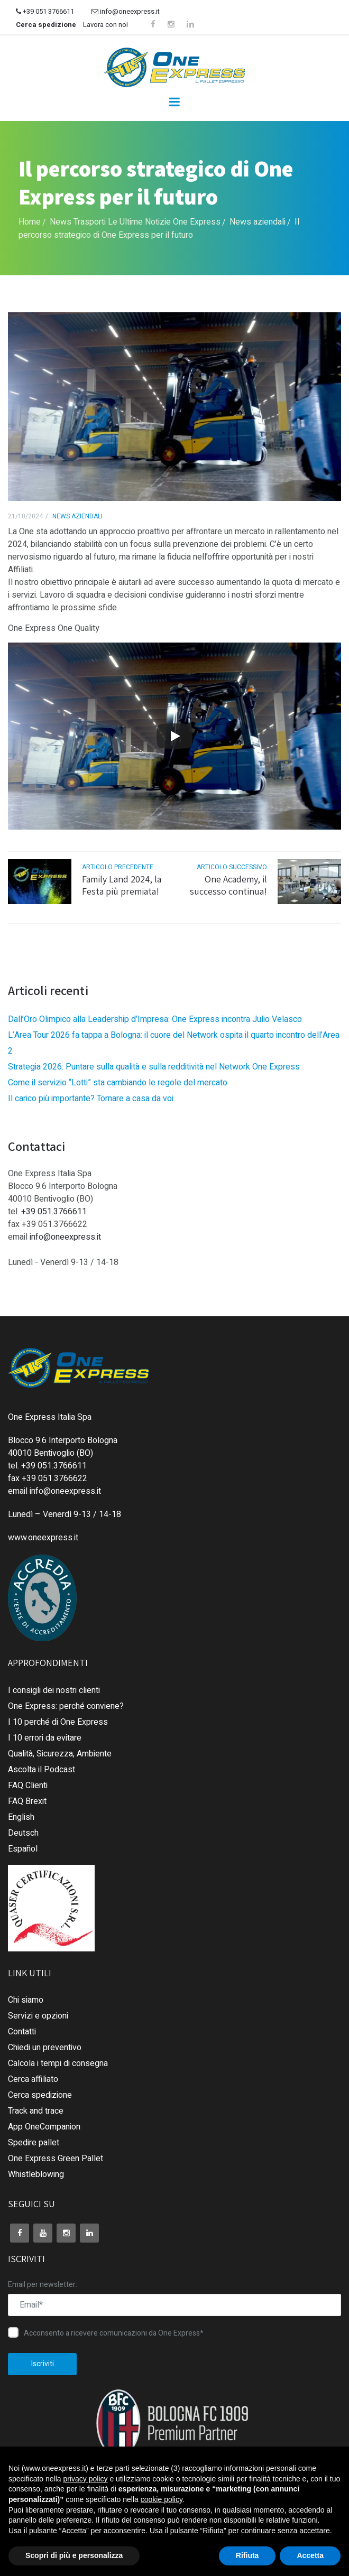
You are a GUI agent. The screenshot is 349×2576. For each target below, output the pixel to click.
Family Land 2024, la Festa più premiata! (121, 885)
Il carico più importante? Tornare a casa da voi (90, 1098)
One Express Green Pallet (55, 2158)
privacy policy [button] (85, 2479)
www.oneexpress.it (43, 1537)
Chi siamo (25, 2000)
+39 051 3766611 (45, 11)
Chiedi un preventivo (44, 2047)
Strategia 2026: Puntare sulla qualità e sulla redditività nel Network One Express (154, 1067)
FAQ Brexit (27, 1801)
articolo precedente (117, 867)
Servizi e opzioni (38, 2016)
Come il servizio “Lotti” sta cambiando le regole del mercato (117, 1082)
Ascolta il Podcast (41, 1769)
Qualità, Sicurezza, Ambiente (60, 1753)
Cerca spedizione (46, 25)
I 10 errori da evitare (44, 1738)
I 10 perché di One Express (58, 1722)
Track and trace (35, 2111)
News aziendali (257, 222)
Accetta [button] (310, 2555)
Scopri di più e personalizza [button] (74, 2555)
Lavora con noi (105, 25)
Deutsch (23, 1833)
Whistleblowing (36, 2174)
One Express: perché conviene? (66, 1706)
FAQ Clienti (28, 1785)
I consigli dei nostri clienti (54, 1690)
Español (23, 1849)
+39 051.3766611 (54, 1211)
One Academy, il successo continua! (228, 885)
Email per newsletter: (42, 2284)
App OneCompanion (44, 2127)
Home (30, 222)
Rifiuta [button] (247, 2555)
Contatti (22, 2031)
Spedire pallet (33, 2142)
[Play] (174, 736)
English (21, 1817)
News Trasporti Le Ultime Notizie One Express (135, 222)
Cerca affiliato (33, 2079)
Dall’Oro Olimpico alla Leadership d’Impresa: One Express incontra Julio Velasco (155, 1019)
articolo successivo (232, 867)
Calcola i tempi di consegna (58, 2063)
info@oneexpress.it (125, 11)
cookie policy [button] (161, 2499)
